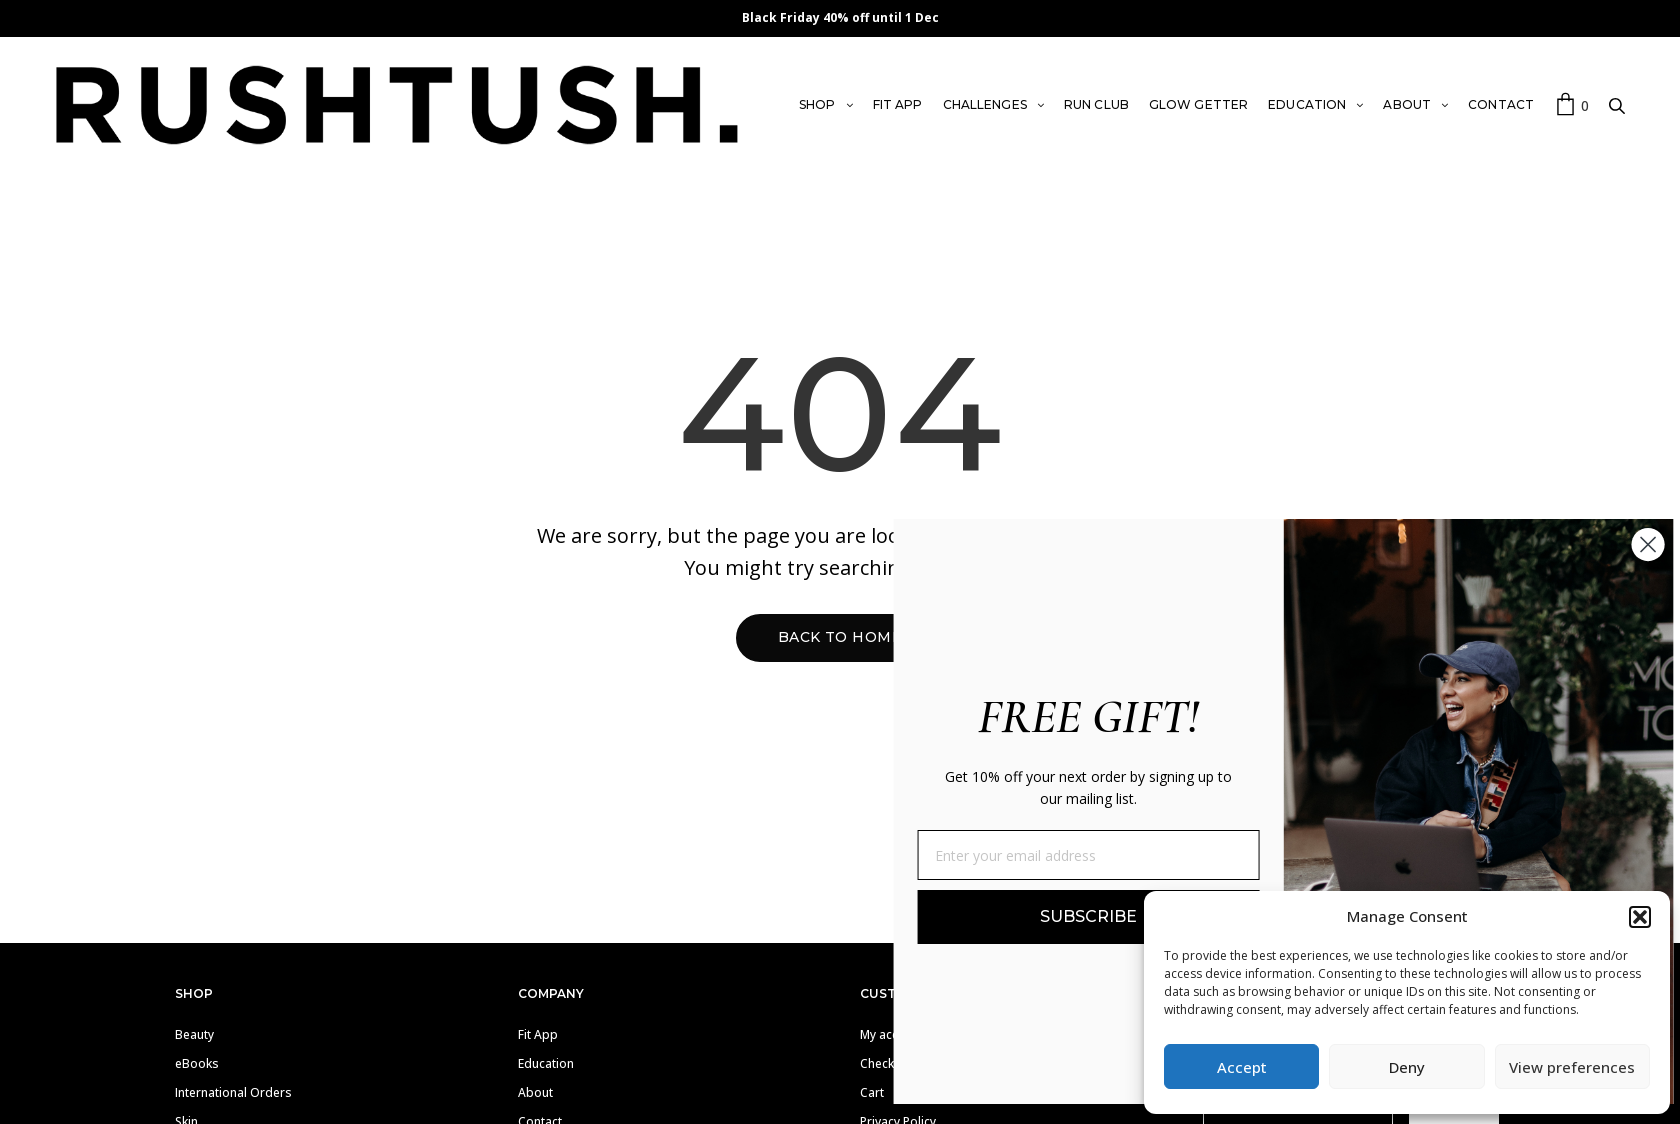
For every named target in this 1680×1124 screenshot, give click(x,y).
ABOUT (1407, 104)
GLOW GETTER (1198, 104)
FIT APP (898, 104)
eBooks (197, 1063)
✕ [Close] (1658, 18)
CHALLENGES (985, 104)
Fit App (538, 1034)
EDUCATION (1307, 104)
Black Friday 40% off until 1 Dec (840, 17)
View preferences (1572, 1067)
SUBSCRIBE (1136, 916)
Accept (1242, 1067)
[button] (1640, 917)
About (535, 1092)
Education (546, 1063)
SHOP (817, 104)
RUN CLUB (1096, 104)
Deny (1407, 1067)
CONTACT (1501, 104)
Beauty (194, 1034)
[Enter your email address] (1137, 855)
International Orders (233, 1092)
